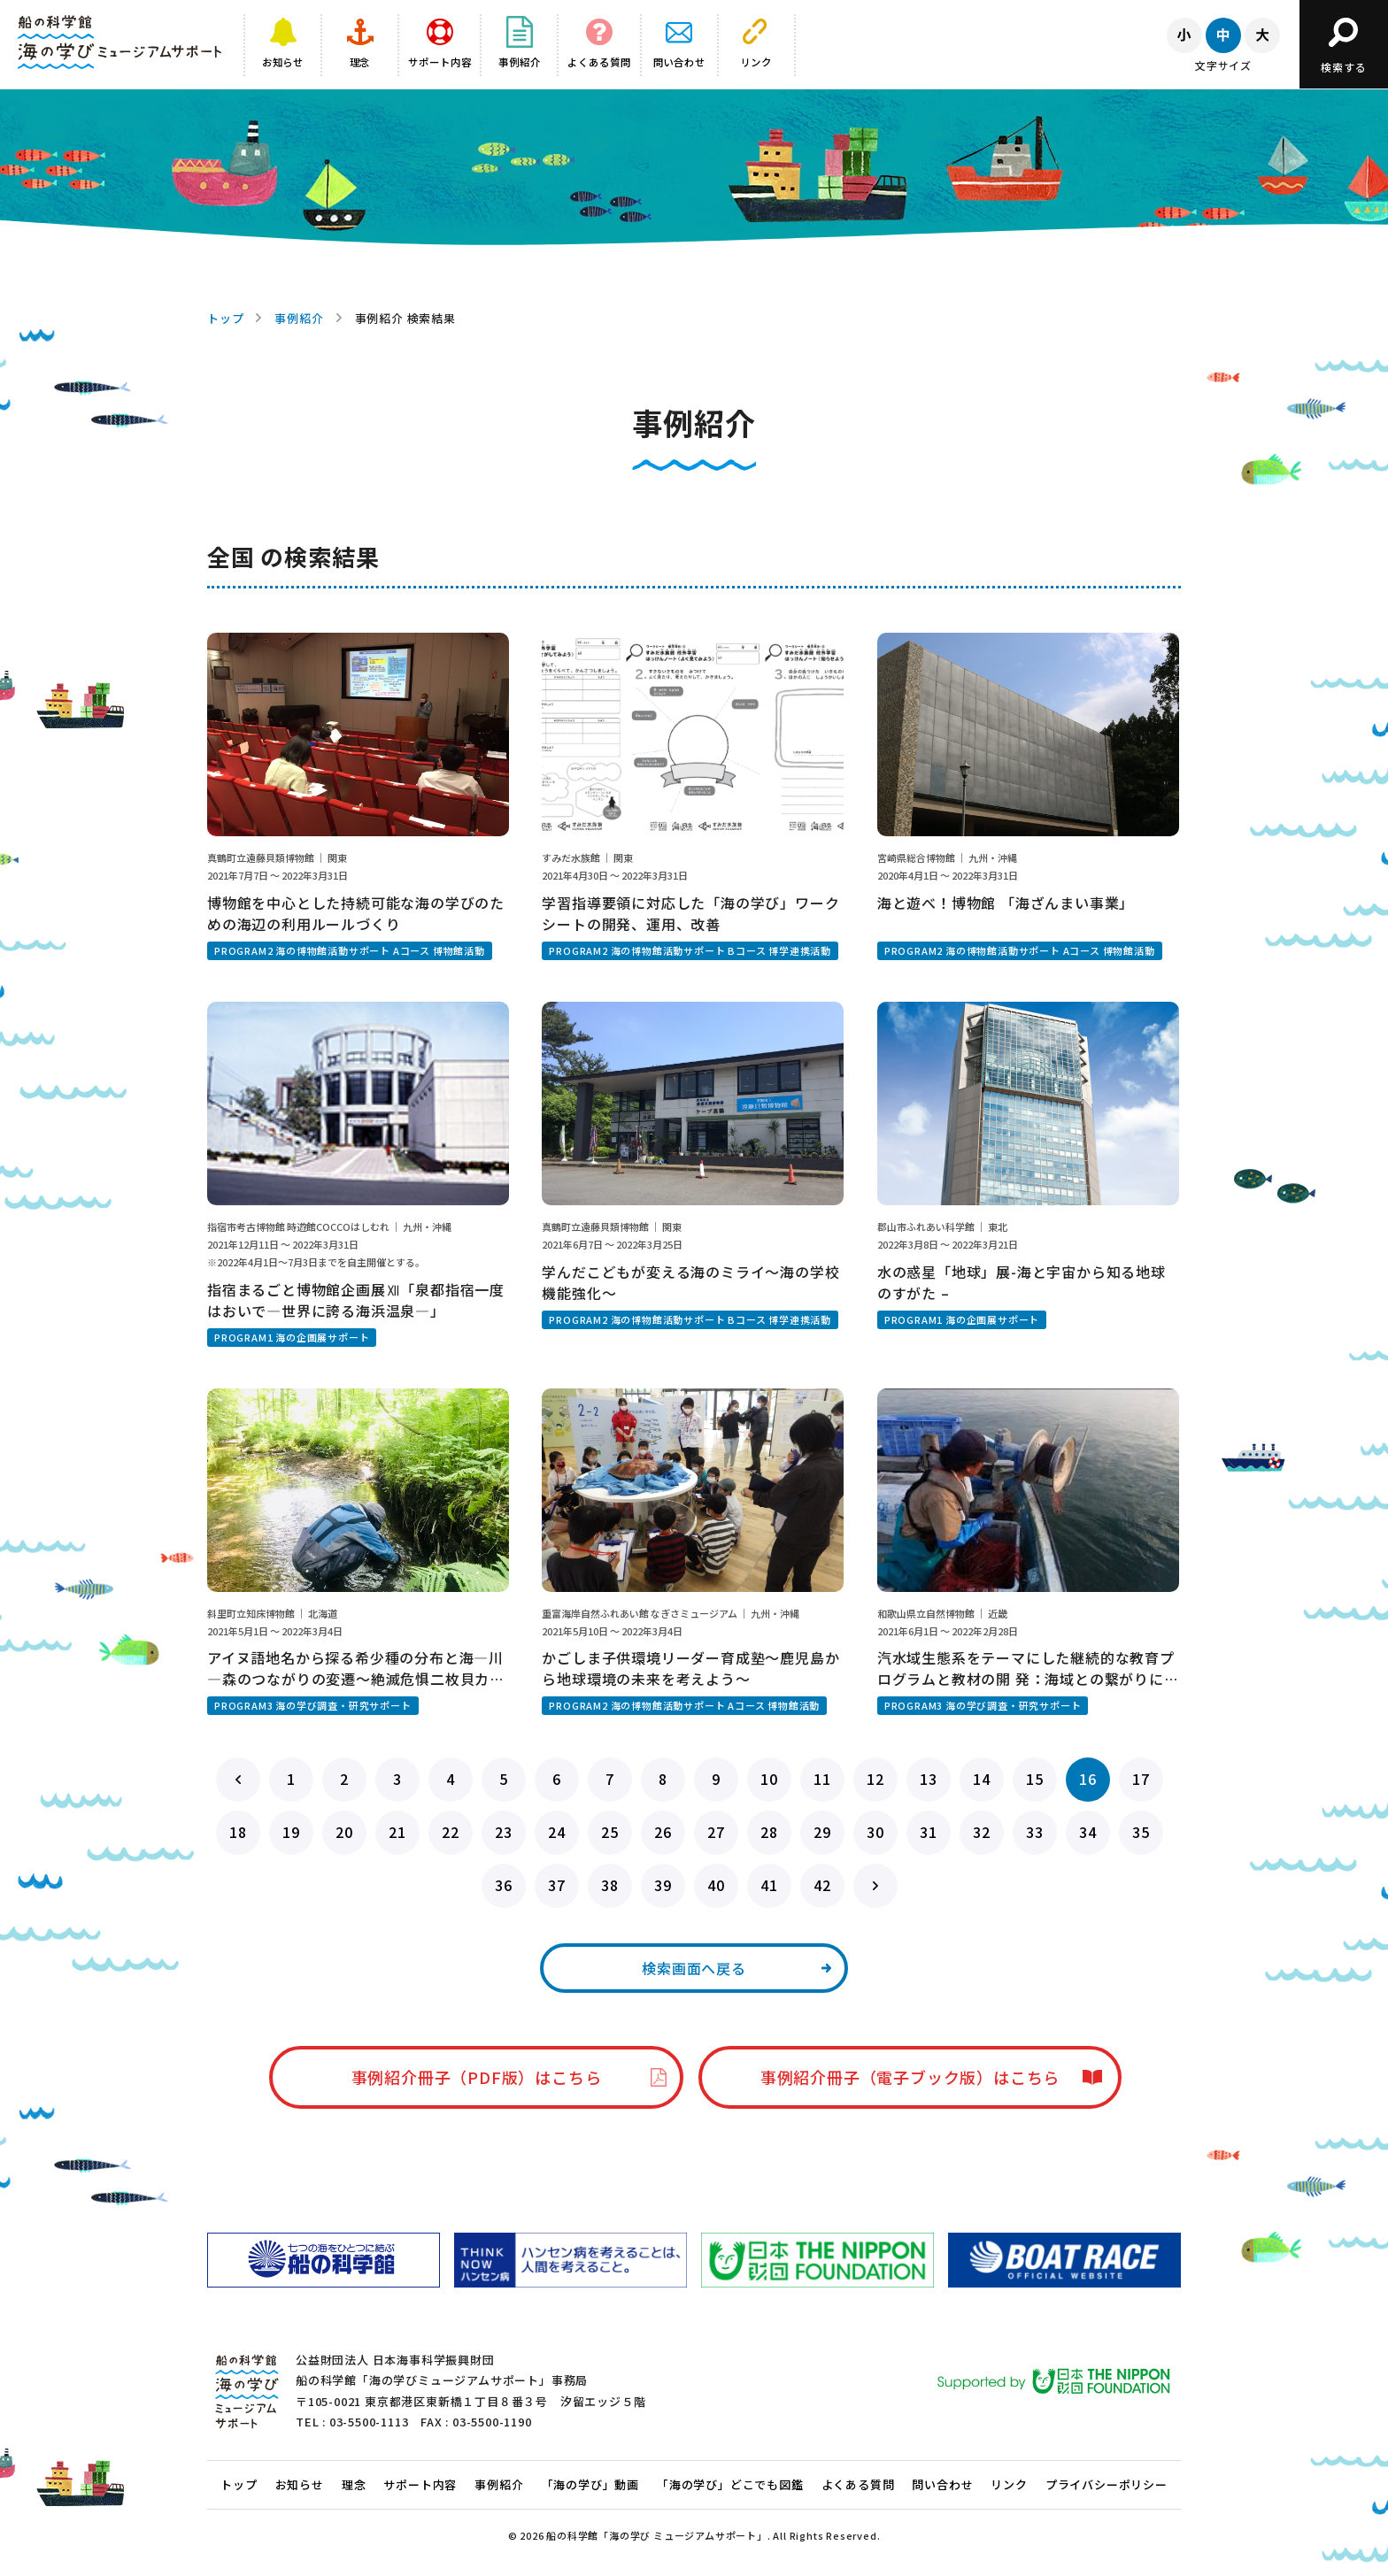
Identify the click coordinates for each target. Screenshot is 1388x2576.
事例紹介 (298, 318)
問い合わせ (942, 2484)
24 (557, 1831)
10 (769, 1778)
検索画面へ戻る (694, 1968)
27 (716, 1831)
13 (928, 1778)
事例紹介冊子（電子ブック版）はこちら (910, 2076)
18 (238, 1831)
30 (875, 1831)
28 (769, 1831)
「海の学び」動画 (590, 2484)
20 (344, 1831)
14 (982, 1778)
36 (504, 1884)
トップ (225, 318)
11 (822, 1778)
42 (822, 1884)
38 (610, 1884)
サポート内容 (420, 2484)
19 (291, 1831)
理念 (354, 2484)
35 (1141, 1831)
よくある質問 (858, 2484)
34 (1088, 1831)
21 (397, 1831)
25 (610, 1831)
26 (663, 1831)
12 (875, 1778)
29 (822, 1831)
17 (1141, 1778)
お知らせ (299, 2484)
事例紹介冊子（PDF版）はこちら (476, 2076)
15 (1035, 1778)
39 (663, 1884)
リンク (1009, 2484)
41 (769, 1884)
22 (450, 1831)
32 (982, 1831)
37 (557, 1884)
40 (716, 1884)
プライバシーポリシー (1106, 2484)
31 (928, 1831)
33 (1035, 1831)
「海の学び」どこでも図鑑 (730, 2484)
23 (504, 1831)
